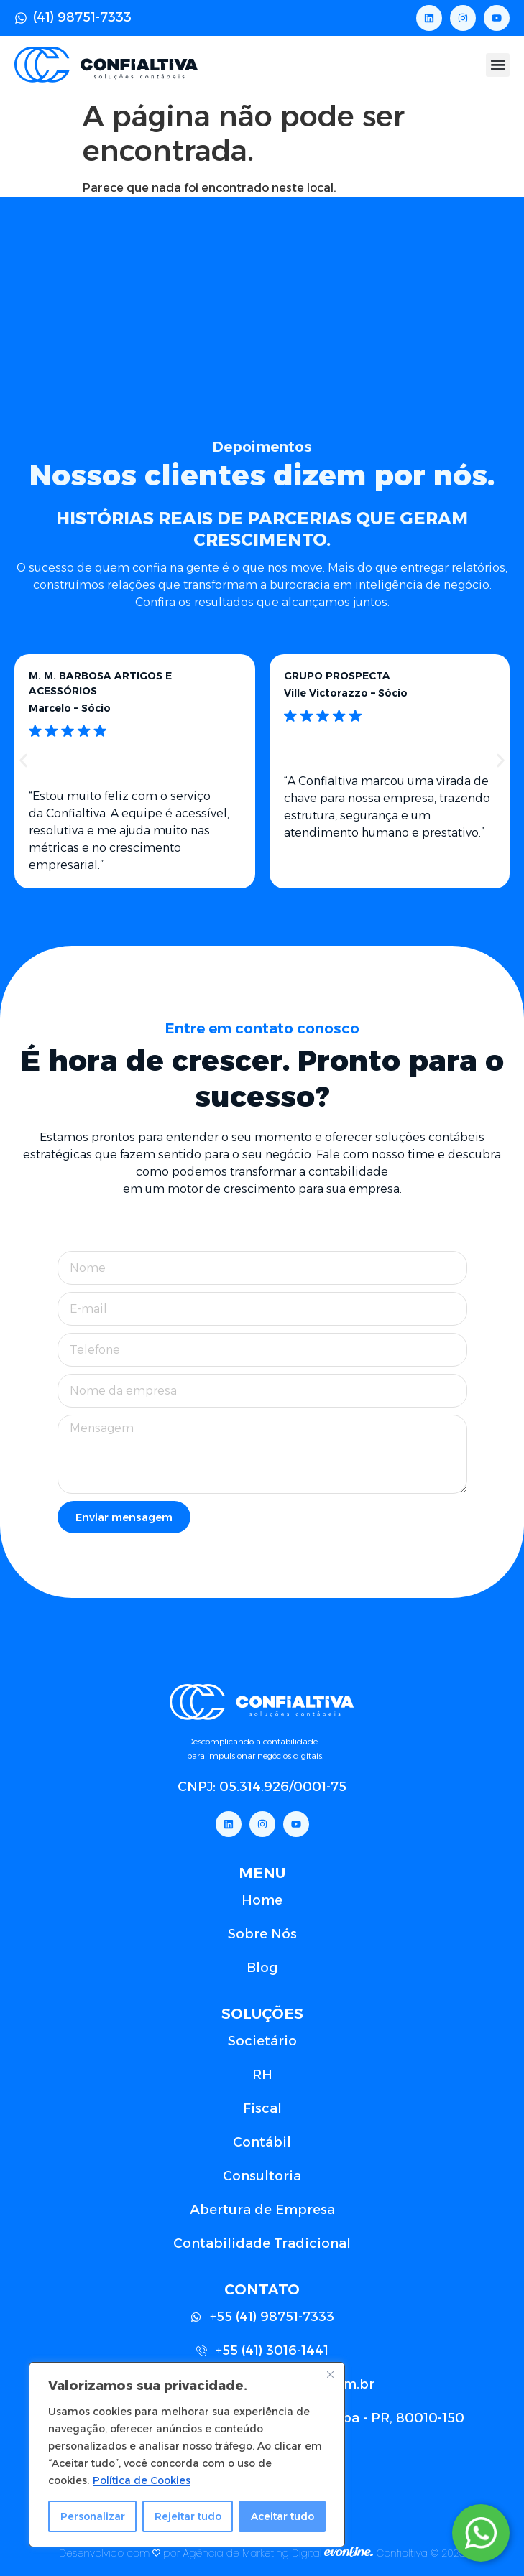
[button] (498, 65)
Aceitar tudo (282, 2516)
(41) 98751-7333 (82, 17)
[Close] (330, 2374)
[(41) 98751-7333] (20, 17)
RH (262, 2075)
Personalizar (92, 2516)
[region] (187, 2454)
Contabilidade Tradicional (262, 2243)
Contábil (262, 2142)
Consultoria (262, 2176)
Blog (262, 1968)
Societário (262, 2041)
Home (262, 1900)
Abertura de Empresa (262, 2210)
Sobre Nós (262, 1934)
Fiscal (262, 2108)
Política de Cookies (141, 2480)
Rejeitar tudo (188, 2516)
